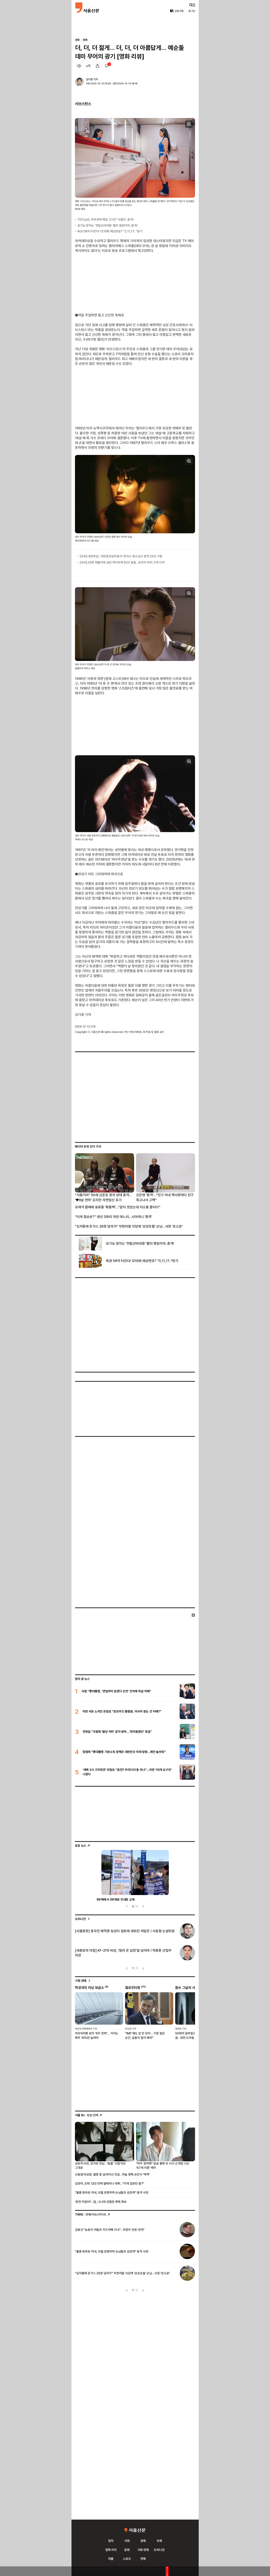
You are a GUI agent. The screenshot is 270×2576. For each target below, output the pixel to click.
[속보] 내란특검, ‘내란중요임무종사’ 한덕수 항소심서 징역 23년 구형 (121, 556)
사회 (127, 2541)
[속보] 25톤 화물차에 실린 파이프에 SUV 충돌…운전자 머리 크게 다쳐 (122, 562)
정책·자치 (111, 2550)
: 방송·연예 (88, 2115)
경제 (143, 2541)
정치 (111, 2541)
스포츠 (127, 2559)
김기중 (89, 79)
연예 (143, 2559)
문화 (77, 40)
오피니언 (80, 1919)
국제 (159, 2541)
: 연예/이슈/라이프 (92, 2214)
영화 (85, 40)
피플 (111, 2559)
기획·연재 (80, 1981)
